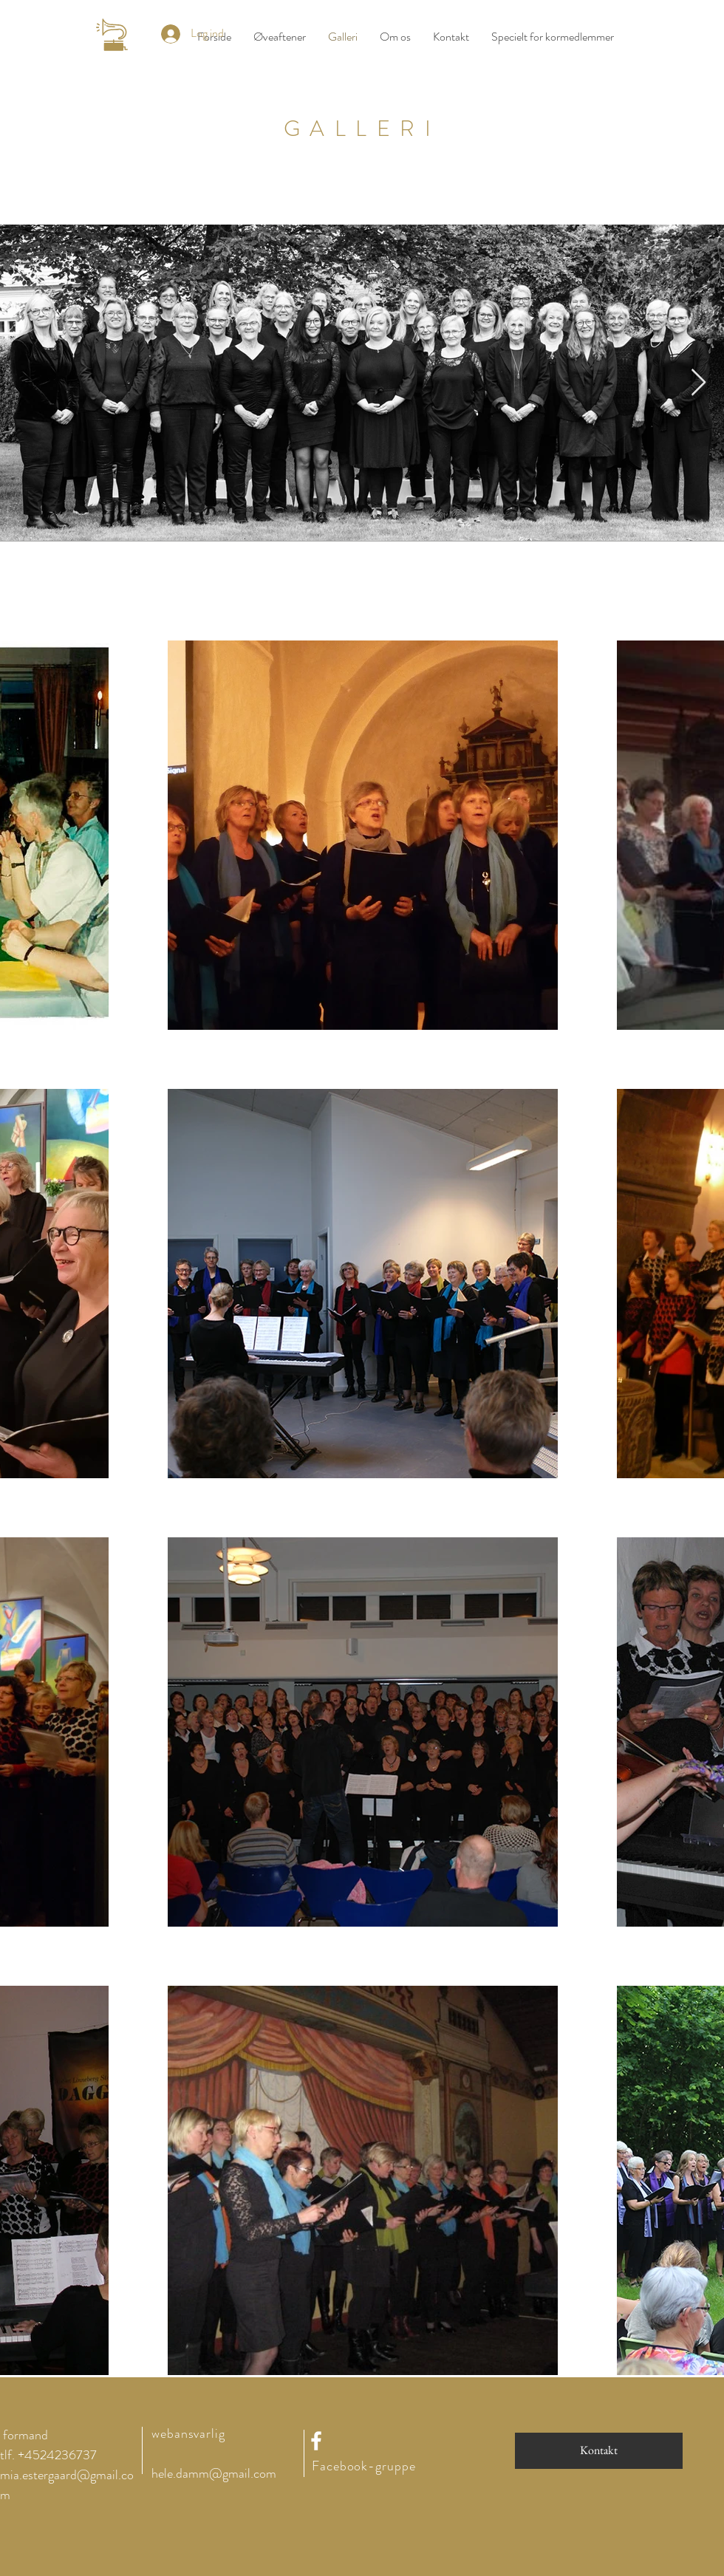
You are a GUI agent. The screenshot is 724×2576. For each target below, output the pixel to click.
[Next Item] (698, 383)
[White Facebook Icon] (316, 2440)
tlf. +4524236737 (48, 2454)
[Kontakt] (599, 2451)
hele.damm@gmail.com (213, 2473)
